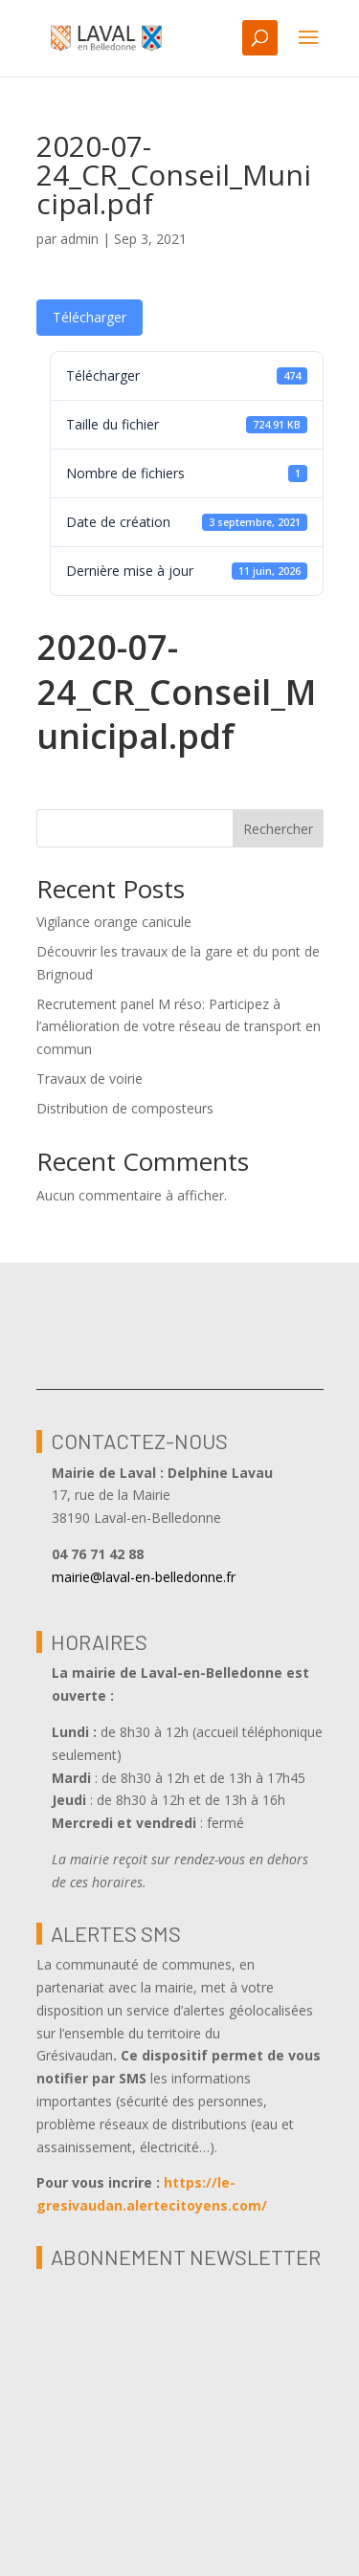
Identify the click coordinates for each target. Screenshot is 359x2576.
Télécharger (89, 317)
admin (79, 239)
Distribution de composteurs (124, 1108)
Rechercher (278, 829)
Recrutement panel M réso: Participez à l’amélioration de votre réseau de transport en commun (178, 1027)
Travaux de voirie (89, 1078)
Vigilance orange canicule (113, 922)
